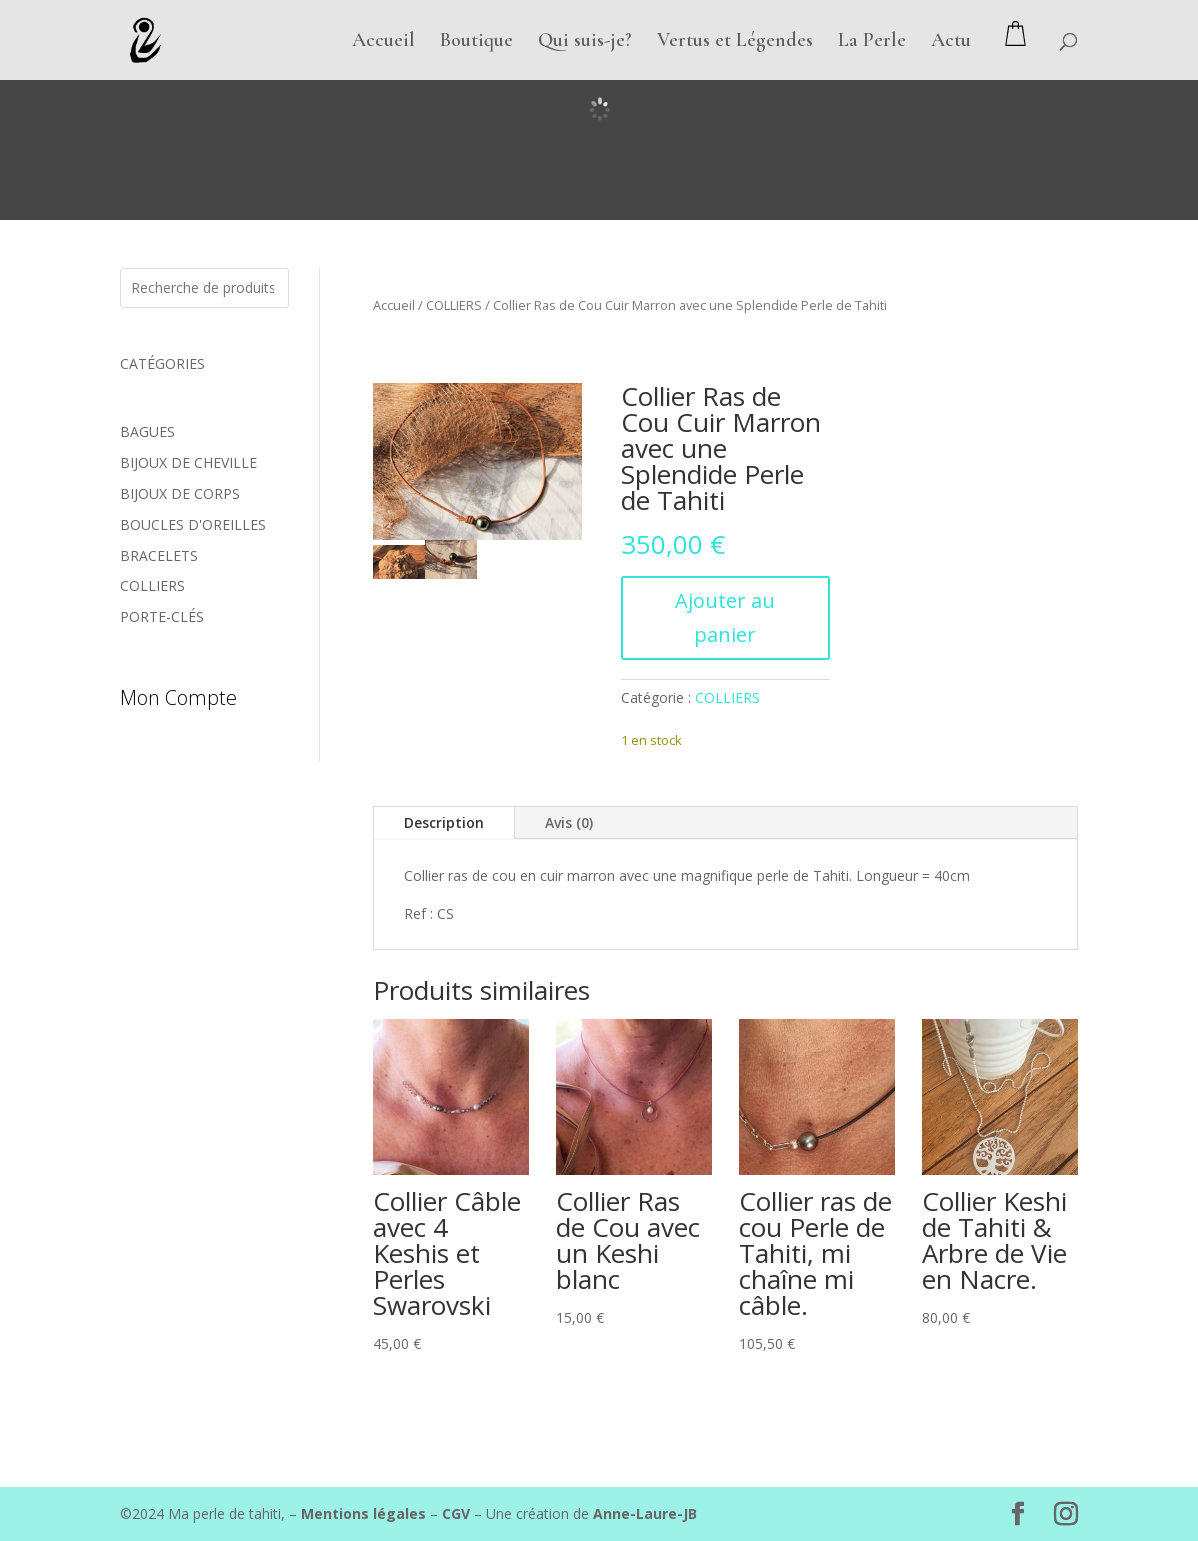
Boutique (476, 42)
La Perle (872, 42)
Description (444, 822)
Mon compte (178, 697)
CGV (454, 1513)
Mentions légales (363, 1513)
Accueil (383, 42)
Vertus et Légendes (735, 42)
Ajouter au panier (725, 617)
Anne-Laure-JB (645, 1513)
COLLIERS (454, 305)
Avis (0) (569, 822)
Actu (951, 42)
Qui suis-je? (585, 42)
